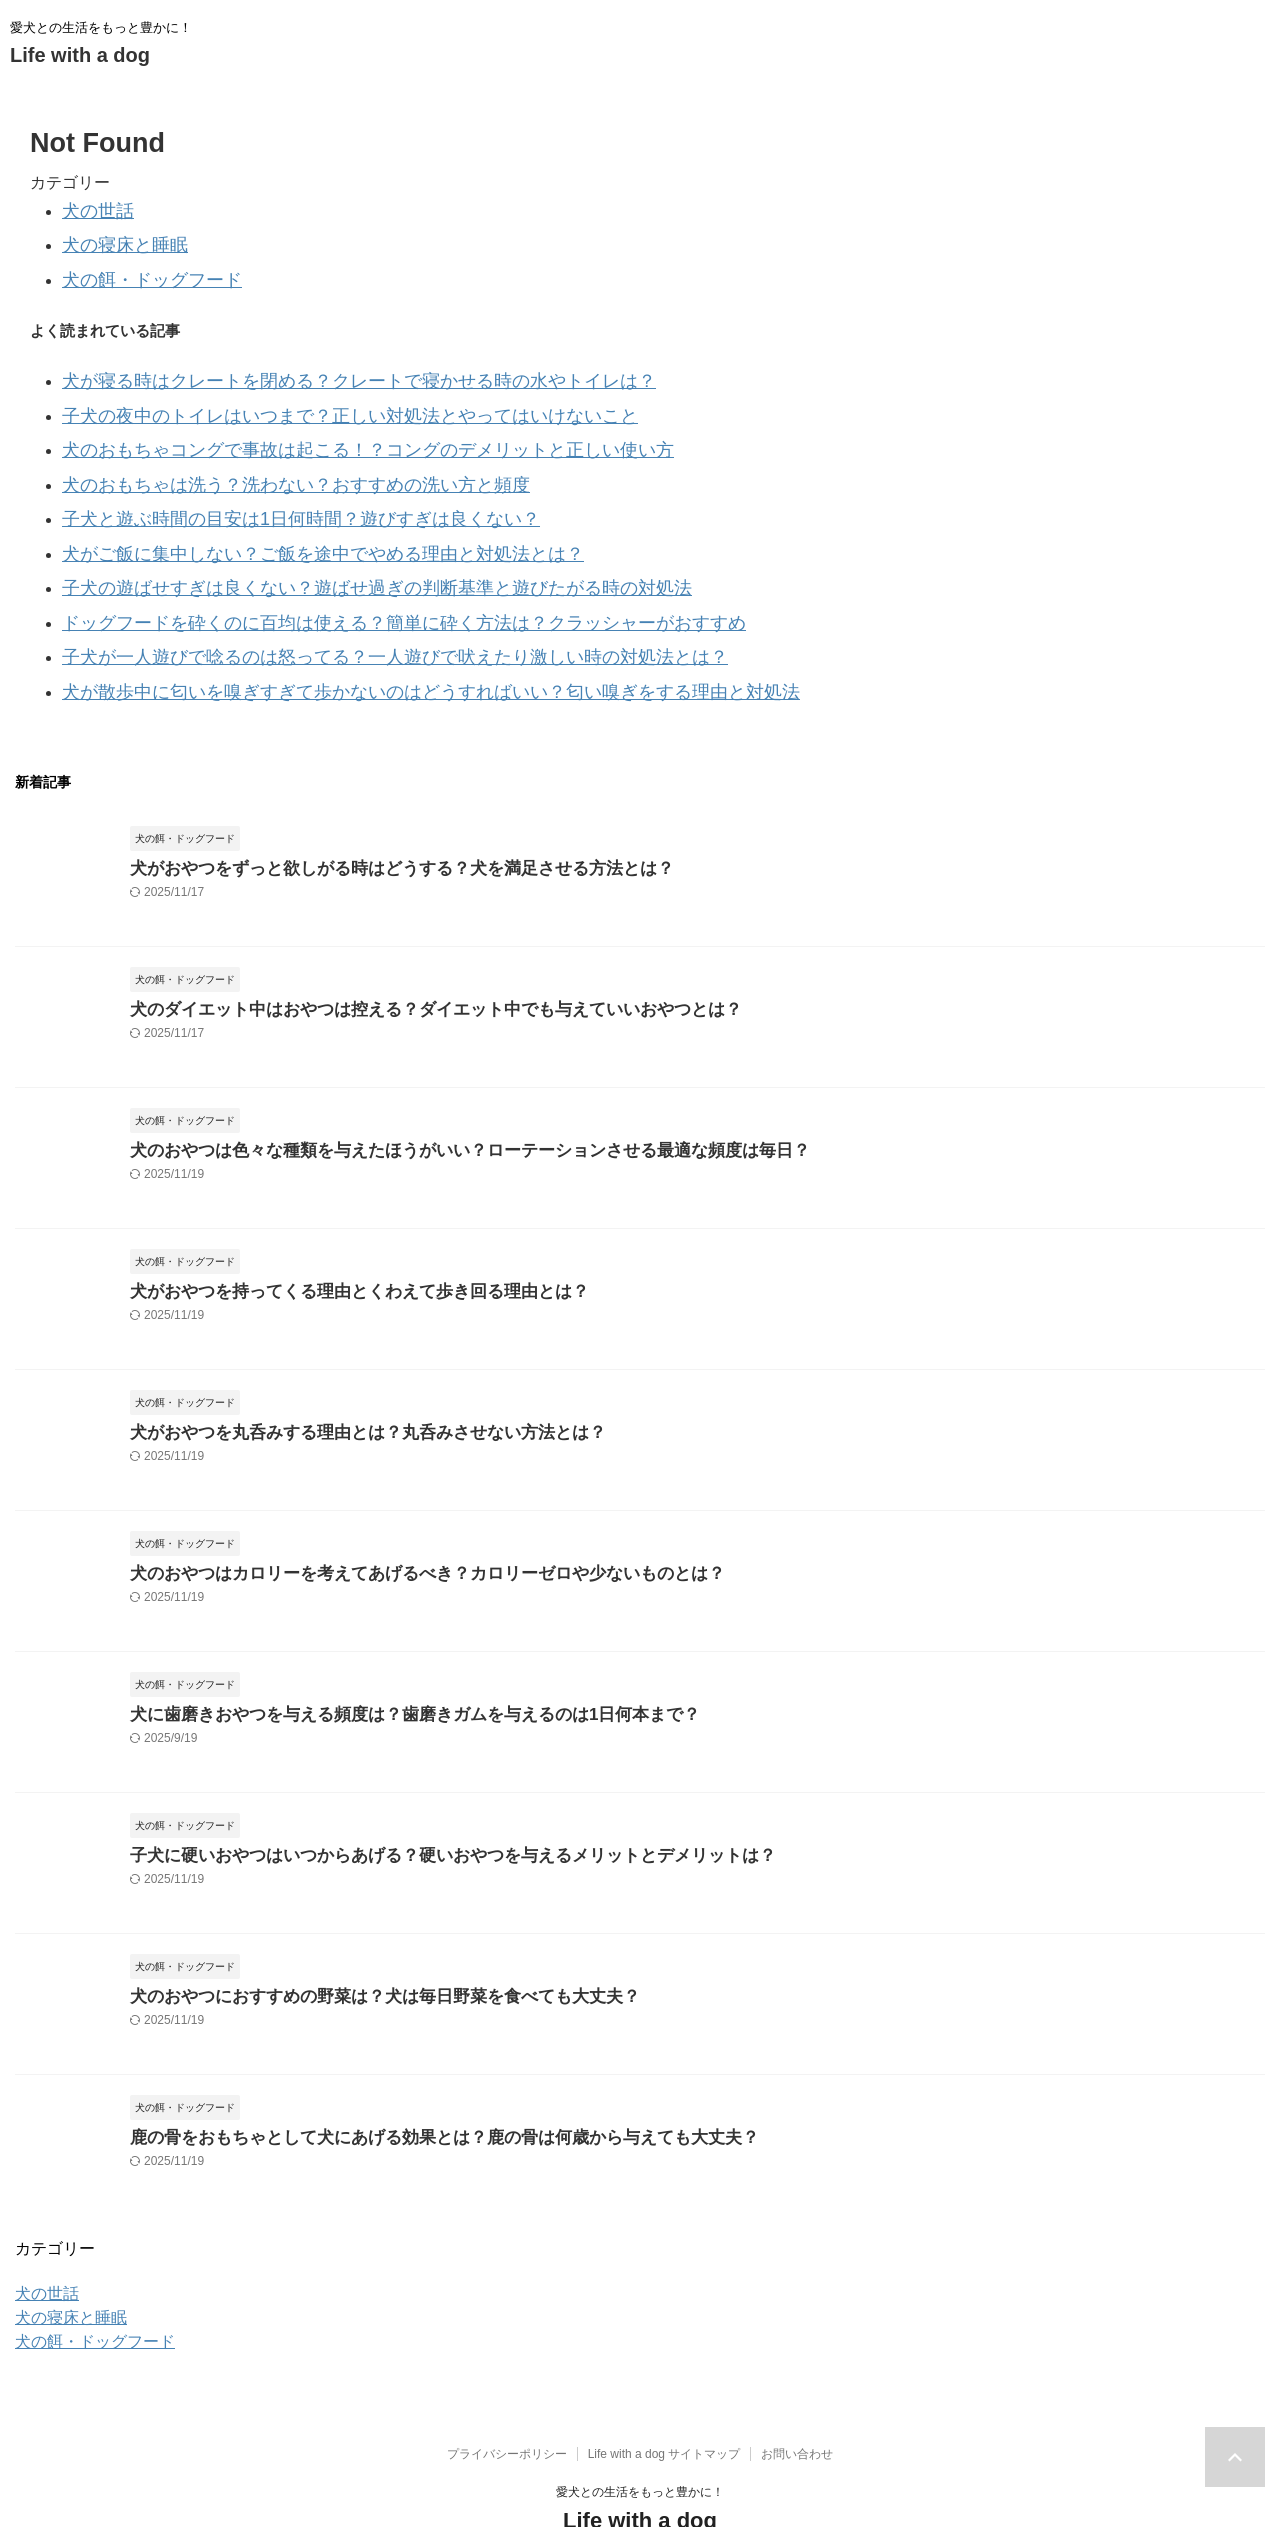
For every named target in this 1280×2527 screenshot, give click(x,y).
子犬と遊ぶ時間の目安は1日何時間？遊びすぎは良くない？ (261, 485)
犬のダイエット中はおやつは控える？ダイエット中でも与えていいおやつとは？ (400, 949)
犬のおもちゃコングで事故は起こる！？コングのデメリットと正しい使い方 (317, 425)
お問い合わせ (797, 2396)
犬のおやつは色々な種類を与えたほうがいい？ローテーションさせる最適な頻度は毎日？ (430, 1090)
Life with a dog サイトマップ (664, 2396)
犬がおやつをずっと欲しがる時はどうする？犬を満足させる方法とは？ (370, 808)
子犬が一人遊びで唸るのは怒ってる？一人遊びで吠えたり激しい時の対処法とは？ (339, 605)
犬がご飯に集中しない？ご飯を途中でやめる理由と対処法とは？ (279, 515)
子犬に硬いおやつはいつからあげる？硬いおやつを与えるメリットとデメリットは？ (415, 1795)
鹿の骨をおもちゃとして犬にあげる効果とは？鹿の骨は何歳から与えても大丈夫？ (407, 2077)
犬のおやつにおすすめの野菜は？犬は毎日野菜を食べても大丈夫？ (355, 1936)
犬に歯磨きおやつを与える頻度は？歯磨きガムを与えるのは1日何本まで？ (381, 1654)
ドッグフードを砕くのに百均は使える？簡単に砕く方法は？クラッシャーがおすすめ (347, 575)
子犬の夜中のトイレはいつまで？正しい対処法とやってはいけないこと (302, 395)
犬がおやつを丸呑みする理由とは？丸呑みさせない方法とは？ (340, 1372)
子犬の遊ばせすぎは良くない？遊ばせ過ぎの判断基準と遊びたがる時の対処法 (324, 545)
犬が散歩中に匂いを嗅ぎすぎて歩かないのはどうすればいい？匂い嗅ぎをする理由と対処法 (369, 635)
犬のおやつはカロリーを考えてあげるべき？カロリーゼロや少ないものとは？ (392, 1513)
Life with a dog (80, 55)
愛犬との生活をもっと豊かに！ (640, 2434)
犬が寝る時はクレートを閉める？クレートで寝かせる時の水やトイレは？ (309, 365)
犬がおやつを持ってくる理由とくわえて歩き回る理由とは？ (332, 1231)
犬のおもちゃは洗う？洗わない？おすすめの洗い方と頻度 (257, 455)
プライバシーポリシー (507, 2396)
